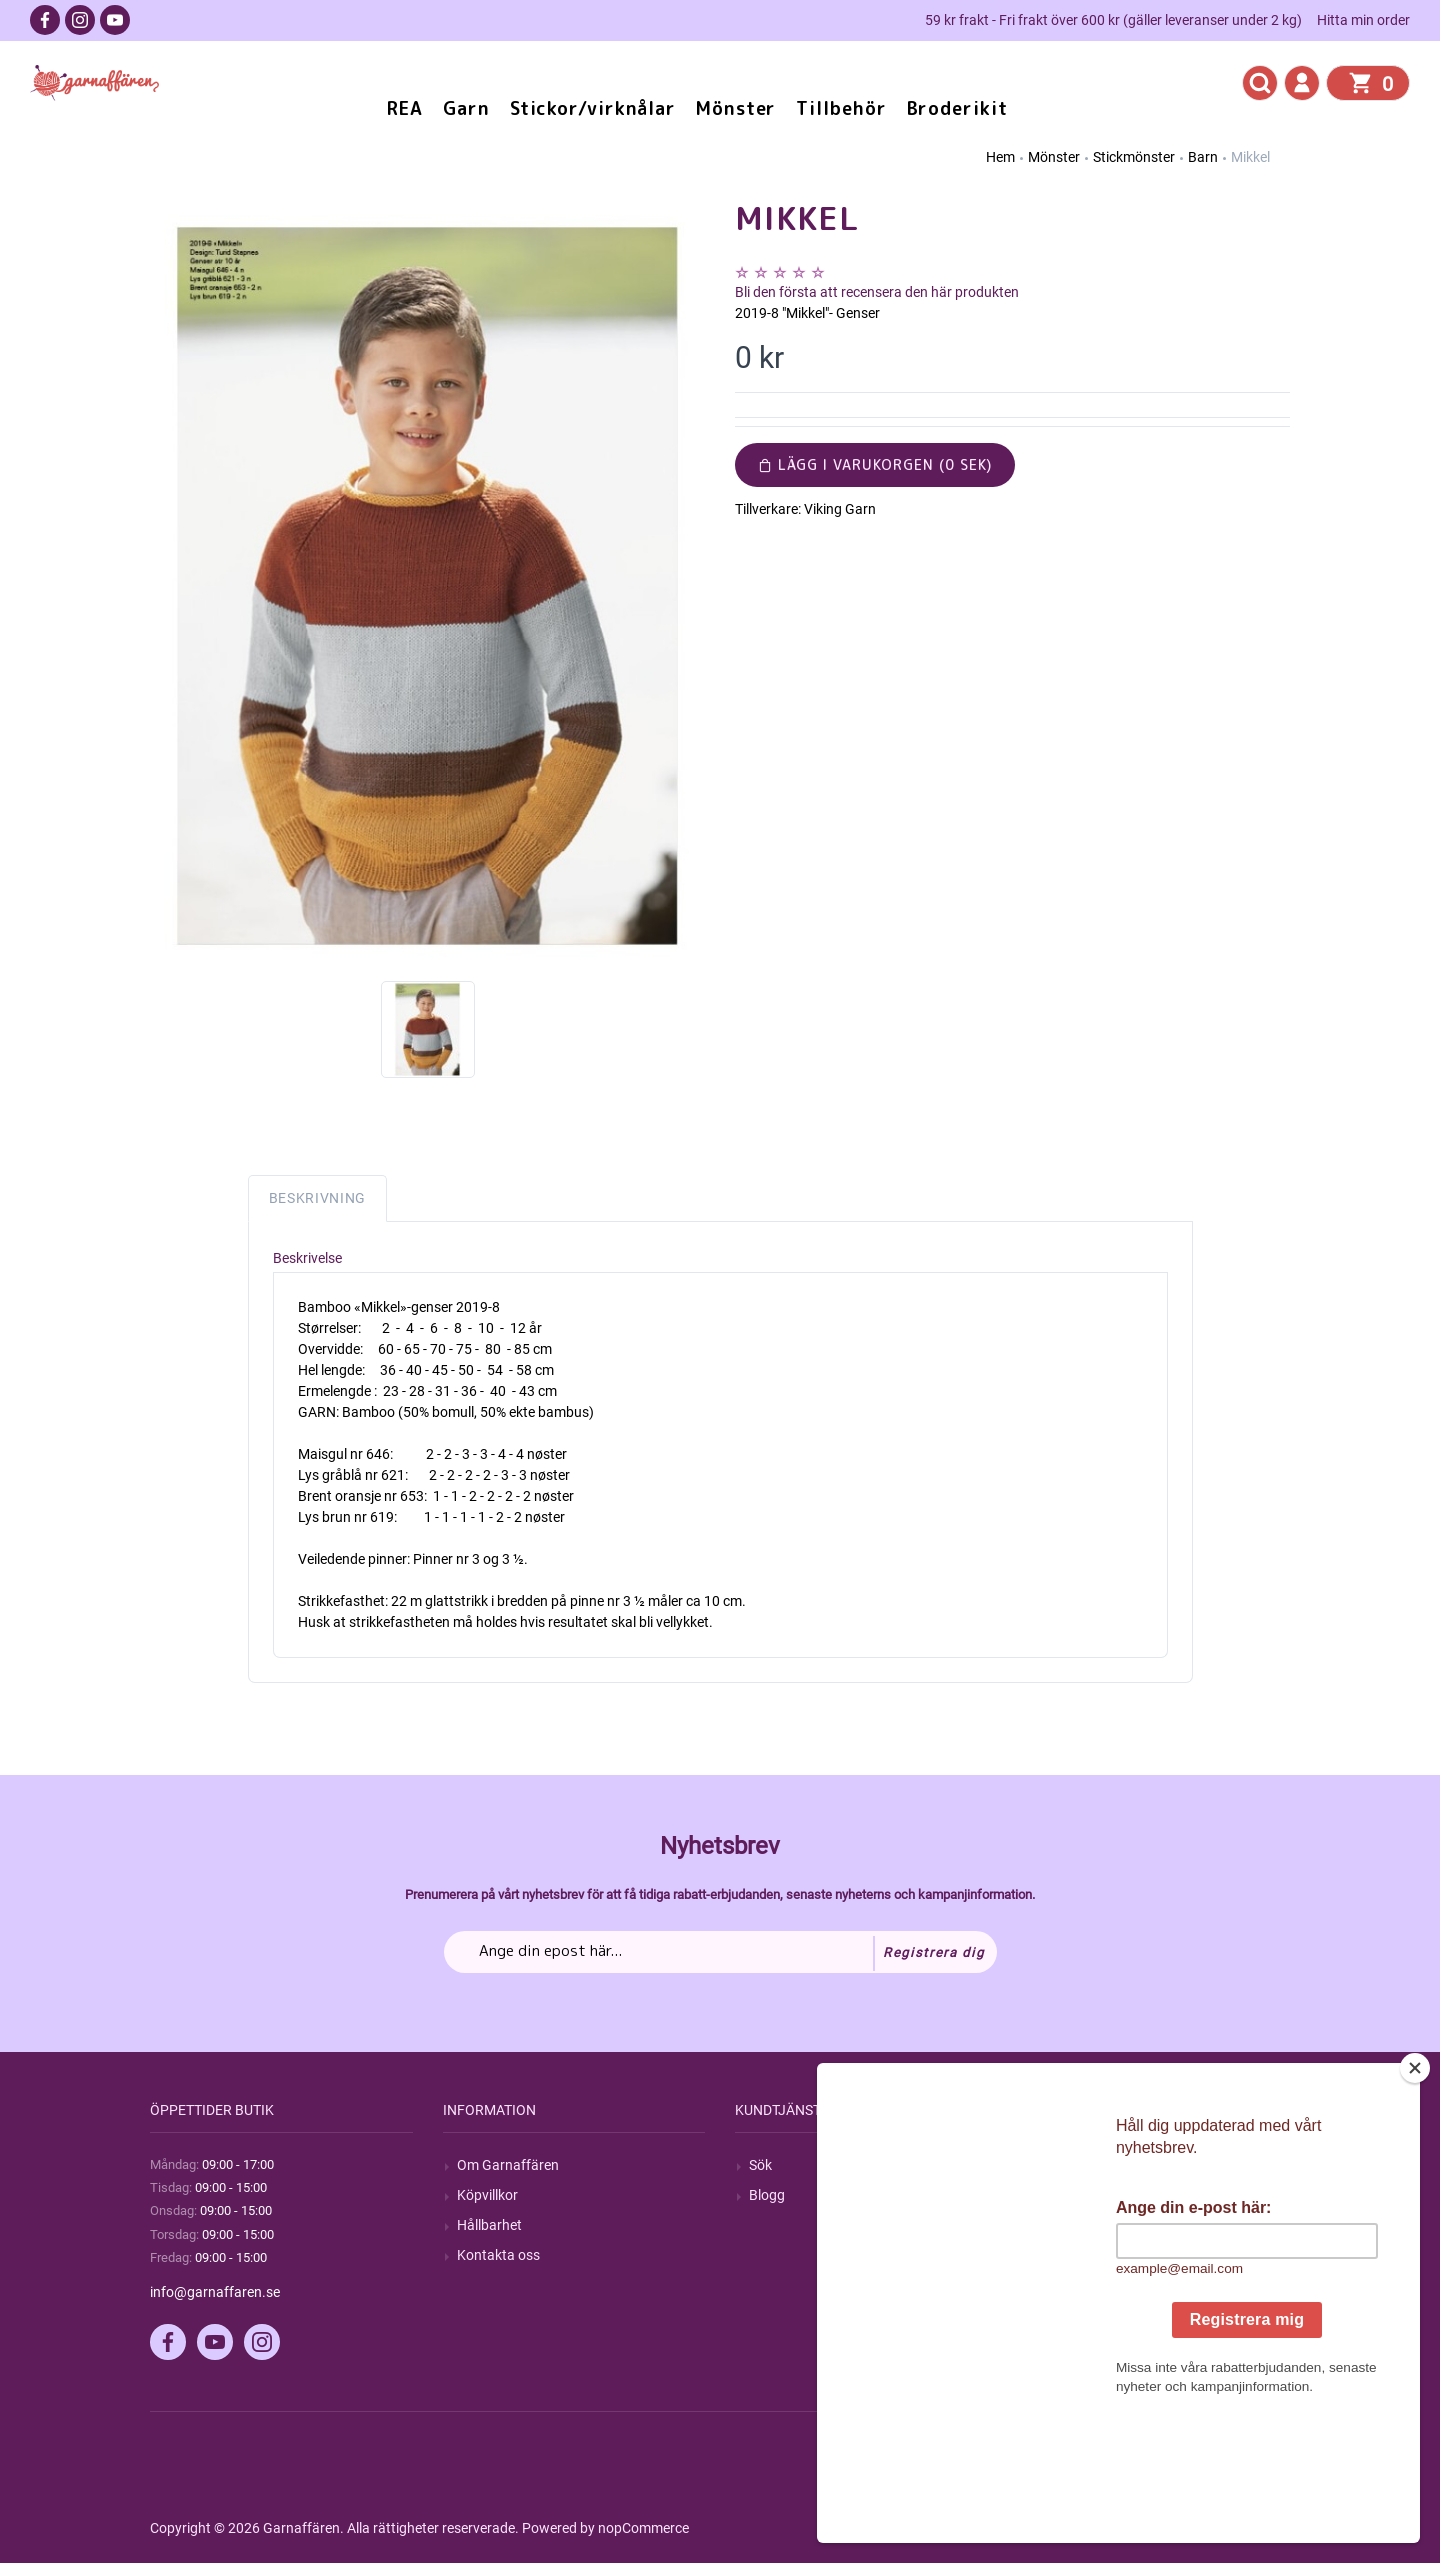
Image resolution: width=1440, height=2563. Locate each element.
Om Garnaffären (508, 2165)
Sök (760, 2165)
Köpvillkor (487, 2195)
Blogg (767, 2195)
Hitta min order (1363, 20)
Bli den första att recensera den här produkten (877, 292)
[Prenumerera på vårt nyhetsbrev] (720, 1952)
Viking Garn (840, 509)
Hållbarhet (489, 2225)
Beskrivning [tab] (318, 1198)
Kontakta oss (498, 2255)
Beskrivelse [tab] (307, 1258)
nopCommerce (643, 2528)
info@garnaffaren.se (215, 2292)
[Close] (1415, 2193)
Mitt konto (1074, 2165)
